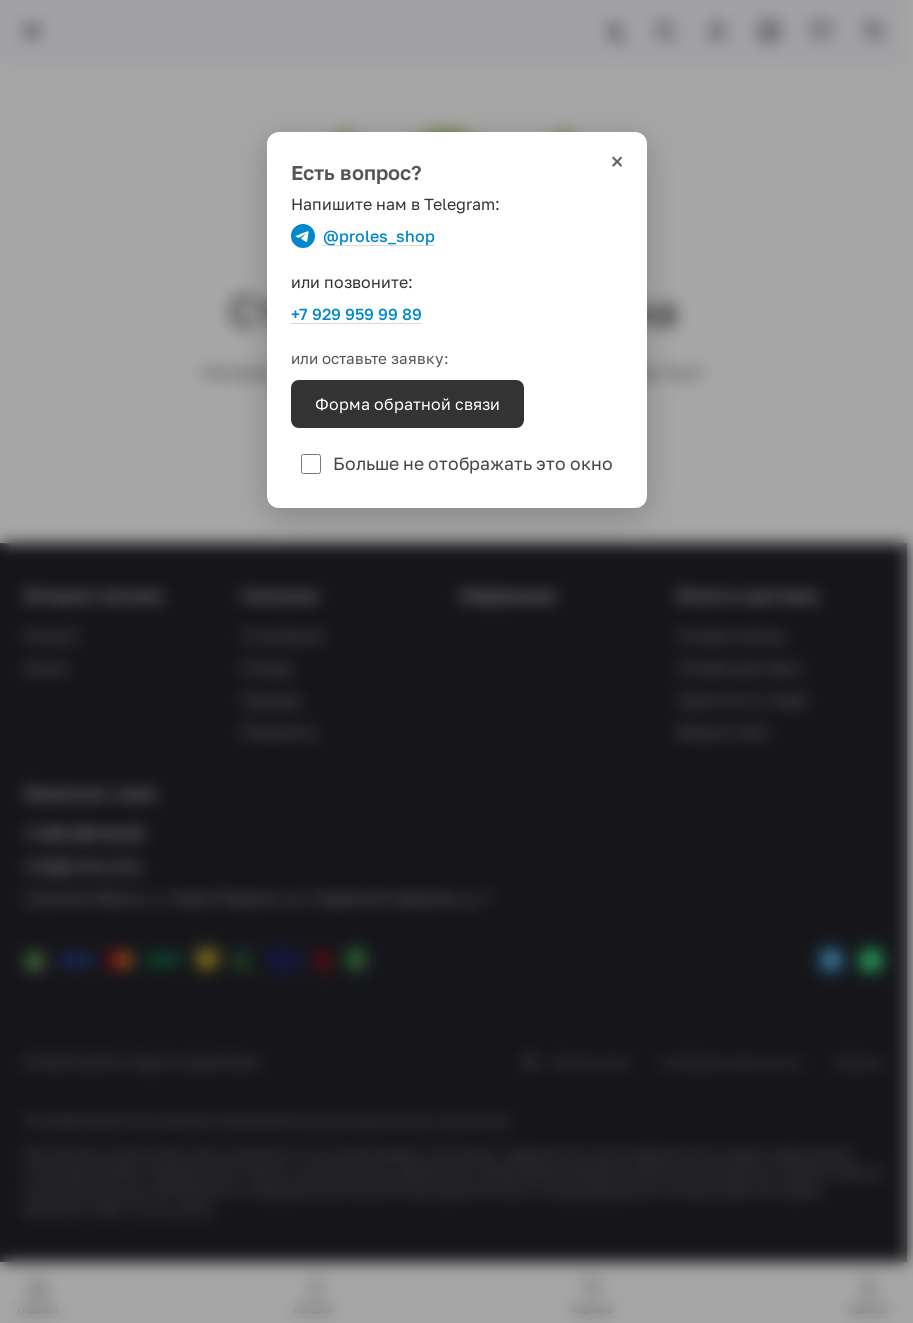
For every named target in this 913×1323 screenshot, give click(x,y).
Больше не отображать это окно (457, 463)
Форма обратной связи (407, 404)
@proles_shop (363, 236)
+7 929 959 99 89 (356, 314)
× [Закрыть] (617, 161)
